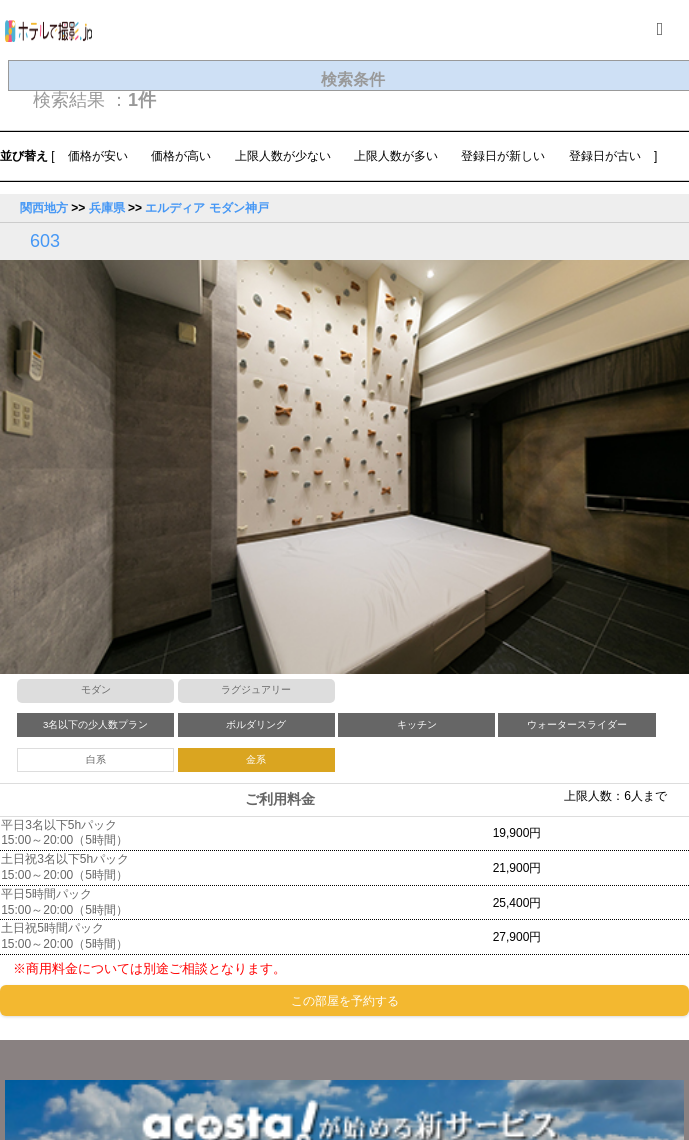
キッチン (417, 724)
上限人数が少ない (283, 156)
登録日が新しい (503, 156)
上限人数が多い (396, 156)
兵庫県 (107, 208)
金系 (256, 759)
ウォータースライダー (577, 724)
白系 (96, 759)
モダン (96, 689)
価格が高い (181, 156)
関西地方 (44, 208)
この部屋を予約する (345, 1001)
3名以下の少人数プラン (95, 724)
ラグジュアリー (256, 689)
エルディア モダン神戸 (206, 208)
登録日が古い (605, 156)
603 (45, 241)
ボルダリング (256, 724)
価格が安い (98, 156)
